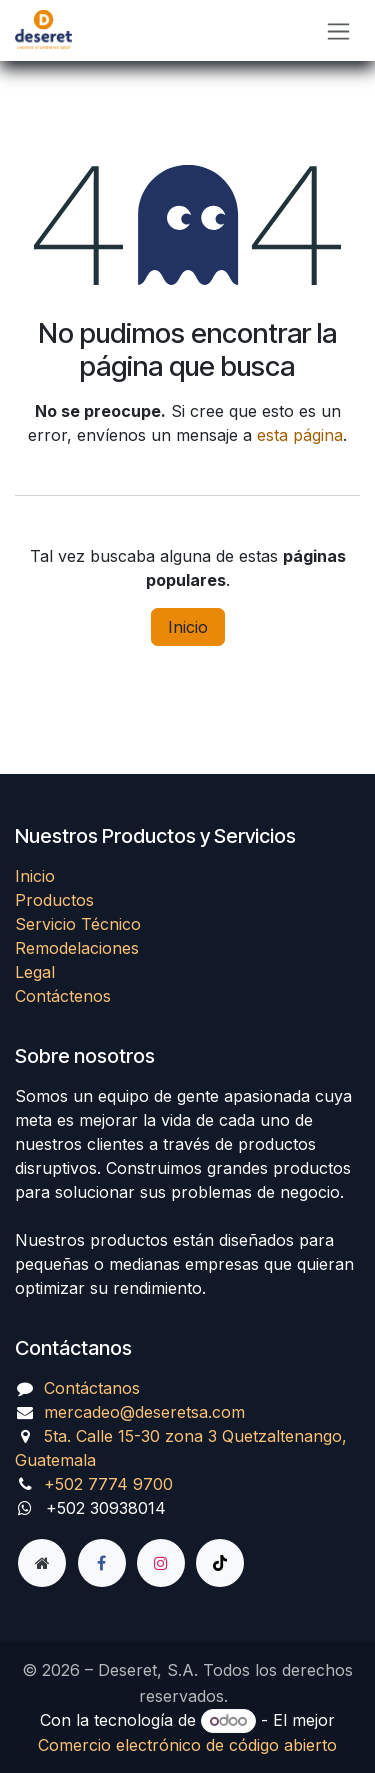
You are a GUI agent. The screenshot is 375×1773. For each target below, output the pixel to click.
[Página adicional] (42, 1563)
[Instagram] (161, 1563)
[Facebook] (102, 1563)
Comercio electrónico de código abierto (187, 1745)
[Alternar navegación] (338, 30)
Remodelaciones (77, 948)
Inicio (188, 627)
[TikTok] (220, 1563)
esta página (300, 435)
